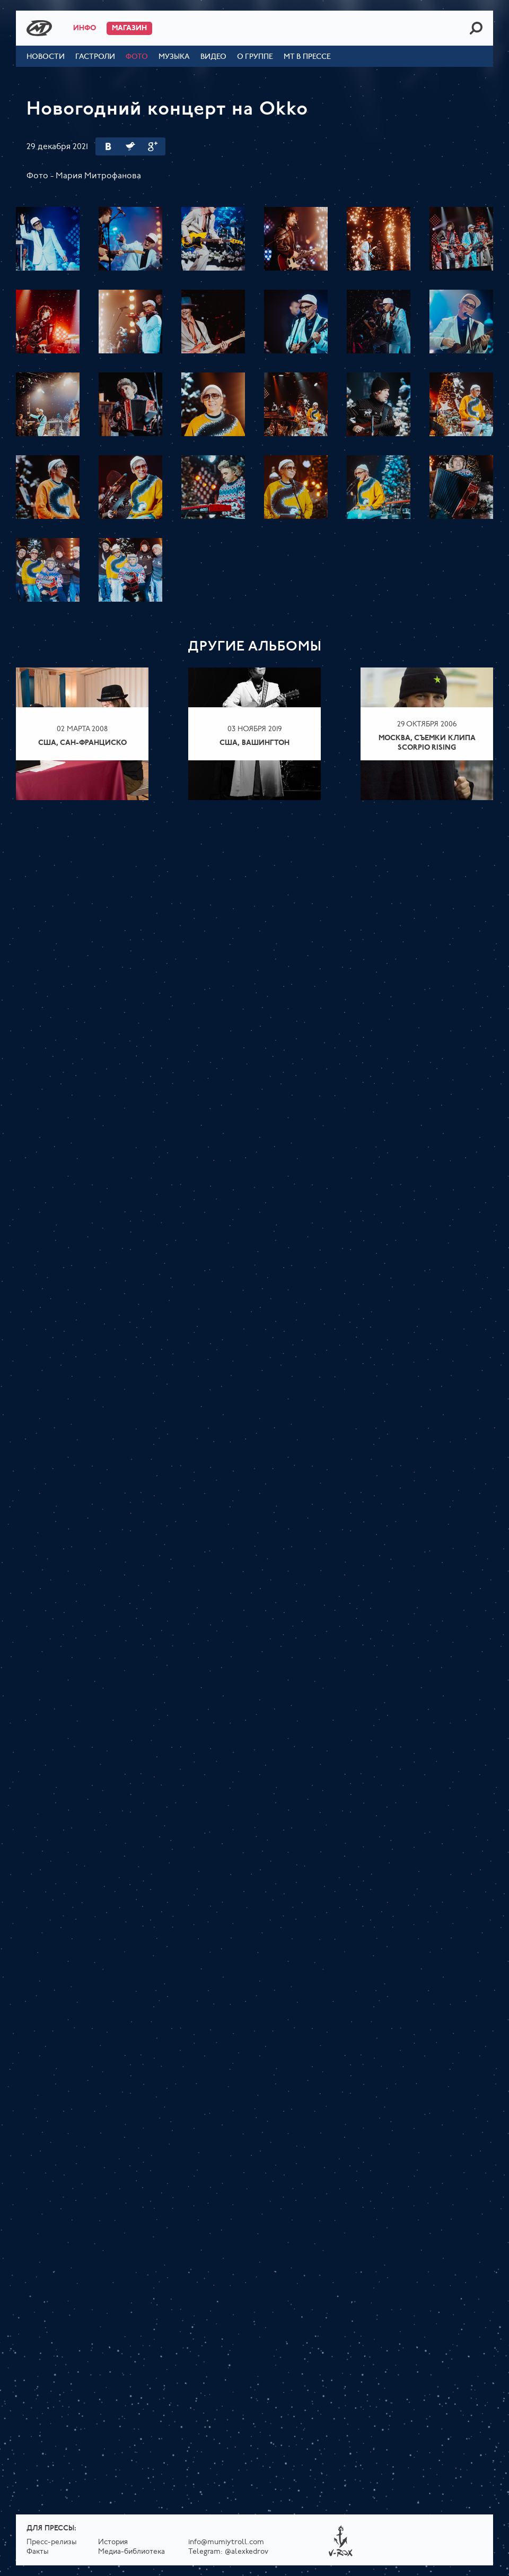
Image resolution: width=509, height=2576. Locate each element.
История (113, 2542)
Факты (38, 2552)
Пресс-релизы (52, 2542)
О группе (255, 57)
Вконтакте (108, 146)
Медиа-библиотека (131, 2552)
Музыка (174, 57)
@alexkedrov (246, 2552)
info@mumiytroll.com (226, 2542)
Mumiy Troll (39, 28)
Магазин (129, 28)
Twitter (130, 146)
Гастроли (95, 57)
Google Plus (152, 146)
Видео (213, 57)
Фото (137, 57)
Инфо (84, 28)
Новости (46, 57)
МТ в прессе (307, 57)
